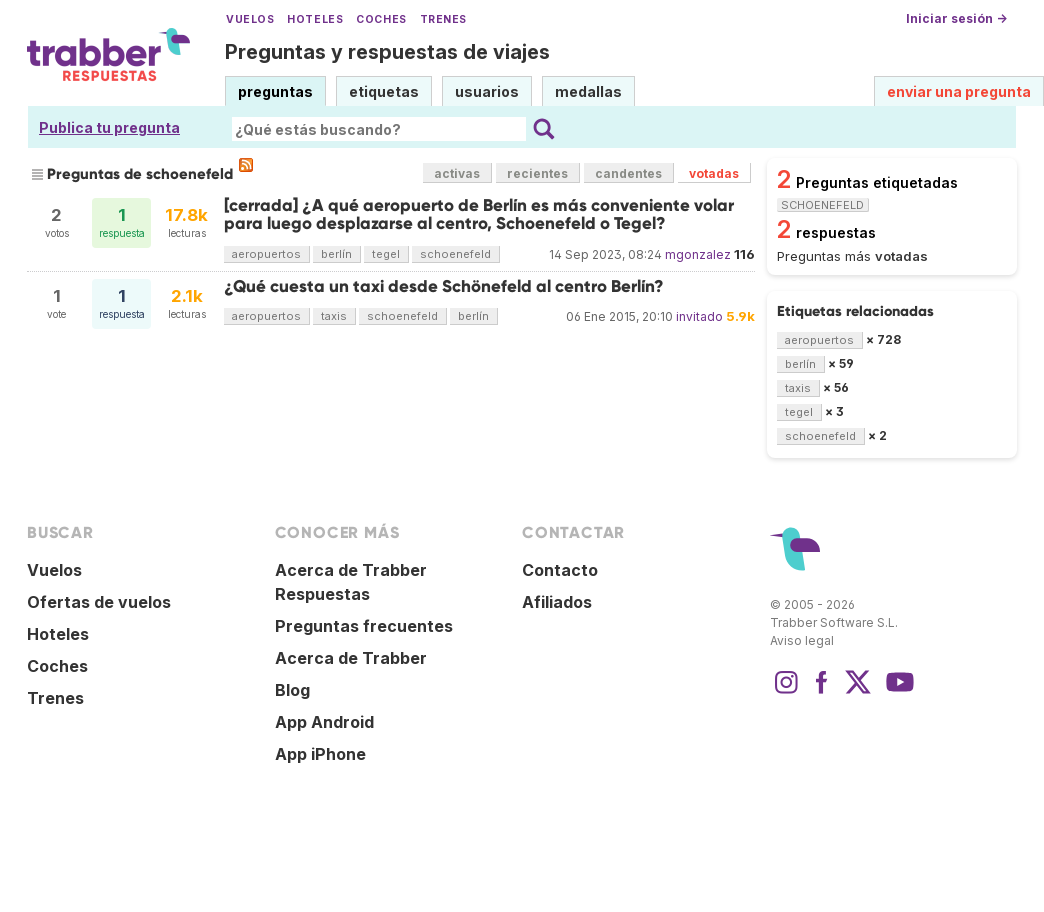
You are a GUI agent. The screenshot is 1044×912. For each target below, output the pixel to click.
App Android (324, 722)
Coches (381, 19)
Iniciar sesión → (956, 18)
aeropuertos (266, 254)
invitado (699, 316)
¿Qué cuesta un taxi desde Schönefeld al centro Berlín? (444, 286)
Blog (292, 690)
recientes (537, 173)
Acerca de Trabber (351, 658)
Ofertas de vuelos (99, 602)
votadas (714, 173)
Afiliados (557, 602)
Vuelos (250, 19)
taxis (334, 316)
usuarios (487, 91)
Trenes (443, 19)
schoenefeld (455, 254)
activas (457, 173)
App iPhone (320, 754)
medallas (588, 91)
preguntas (275, 91)
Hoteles (315, 19)
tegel (386, 254)
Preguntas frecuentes (364, 626)
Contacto (560, 570)
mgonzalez (698, 254)
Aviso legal (802, 640)
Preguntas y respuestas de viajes (387, 52)
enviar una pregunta (959, 91)
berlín (336, 254)
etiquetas (384, 91)
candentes (628, 173)
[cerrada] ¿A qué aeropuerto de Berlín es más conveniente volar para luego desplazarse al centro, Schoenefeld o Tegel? (479, 214)
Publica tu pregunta (109, 127)
